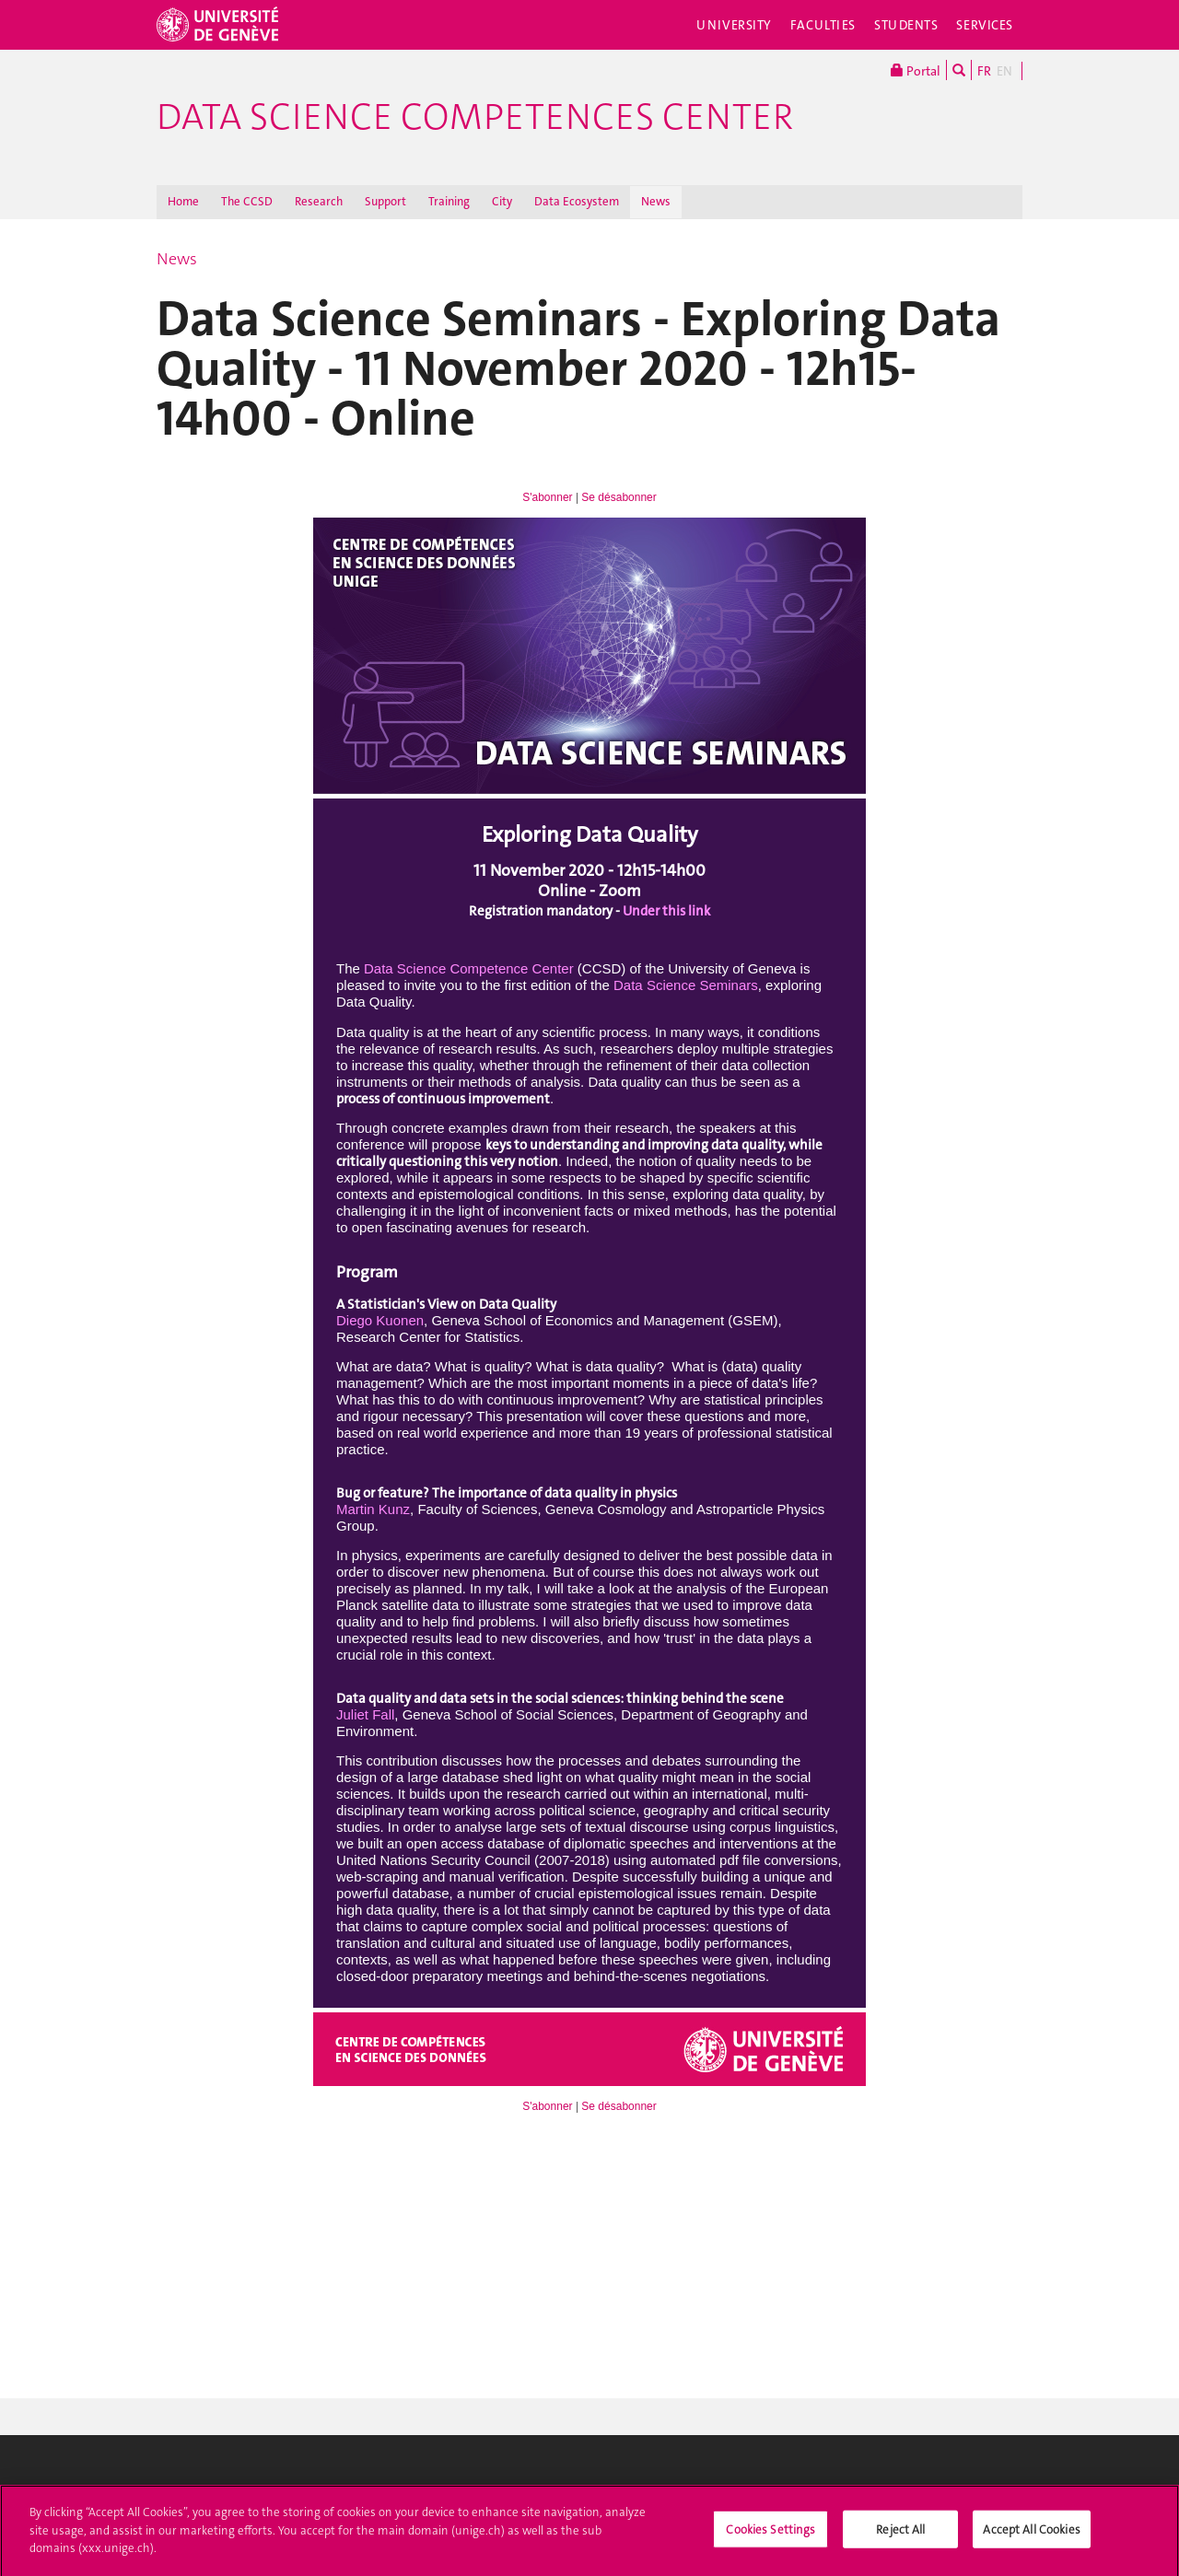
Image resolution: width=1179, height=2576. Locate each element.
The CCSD (247, 201)
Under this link (666, 911)
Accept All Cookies (1031, 2535)
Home (183, 201)
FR (984, 71)
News (656, 201)
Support (385, 201)
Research (319, 201)
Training (449, 201)
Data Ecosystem (576, 201)
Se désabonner (618, 497)
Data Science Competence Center (469, 968)
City (502, 201)
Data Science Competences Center (475, 117)
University (734, 25)
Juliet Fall (365, 1714)
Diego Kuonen (380, 1320)
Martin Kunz (373, 1509)
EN (1004, 71)
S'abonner (547, 497)
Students (906, 25)
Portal (915, 70)
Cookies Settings (770, 2535)
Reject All (900, 2535)
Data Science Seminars (685, 985)
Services (984, 25)
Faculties (823, 25)
